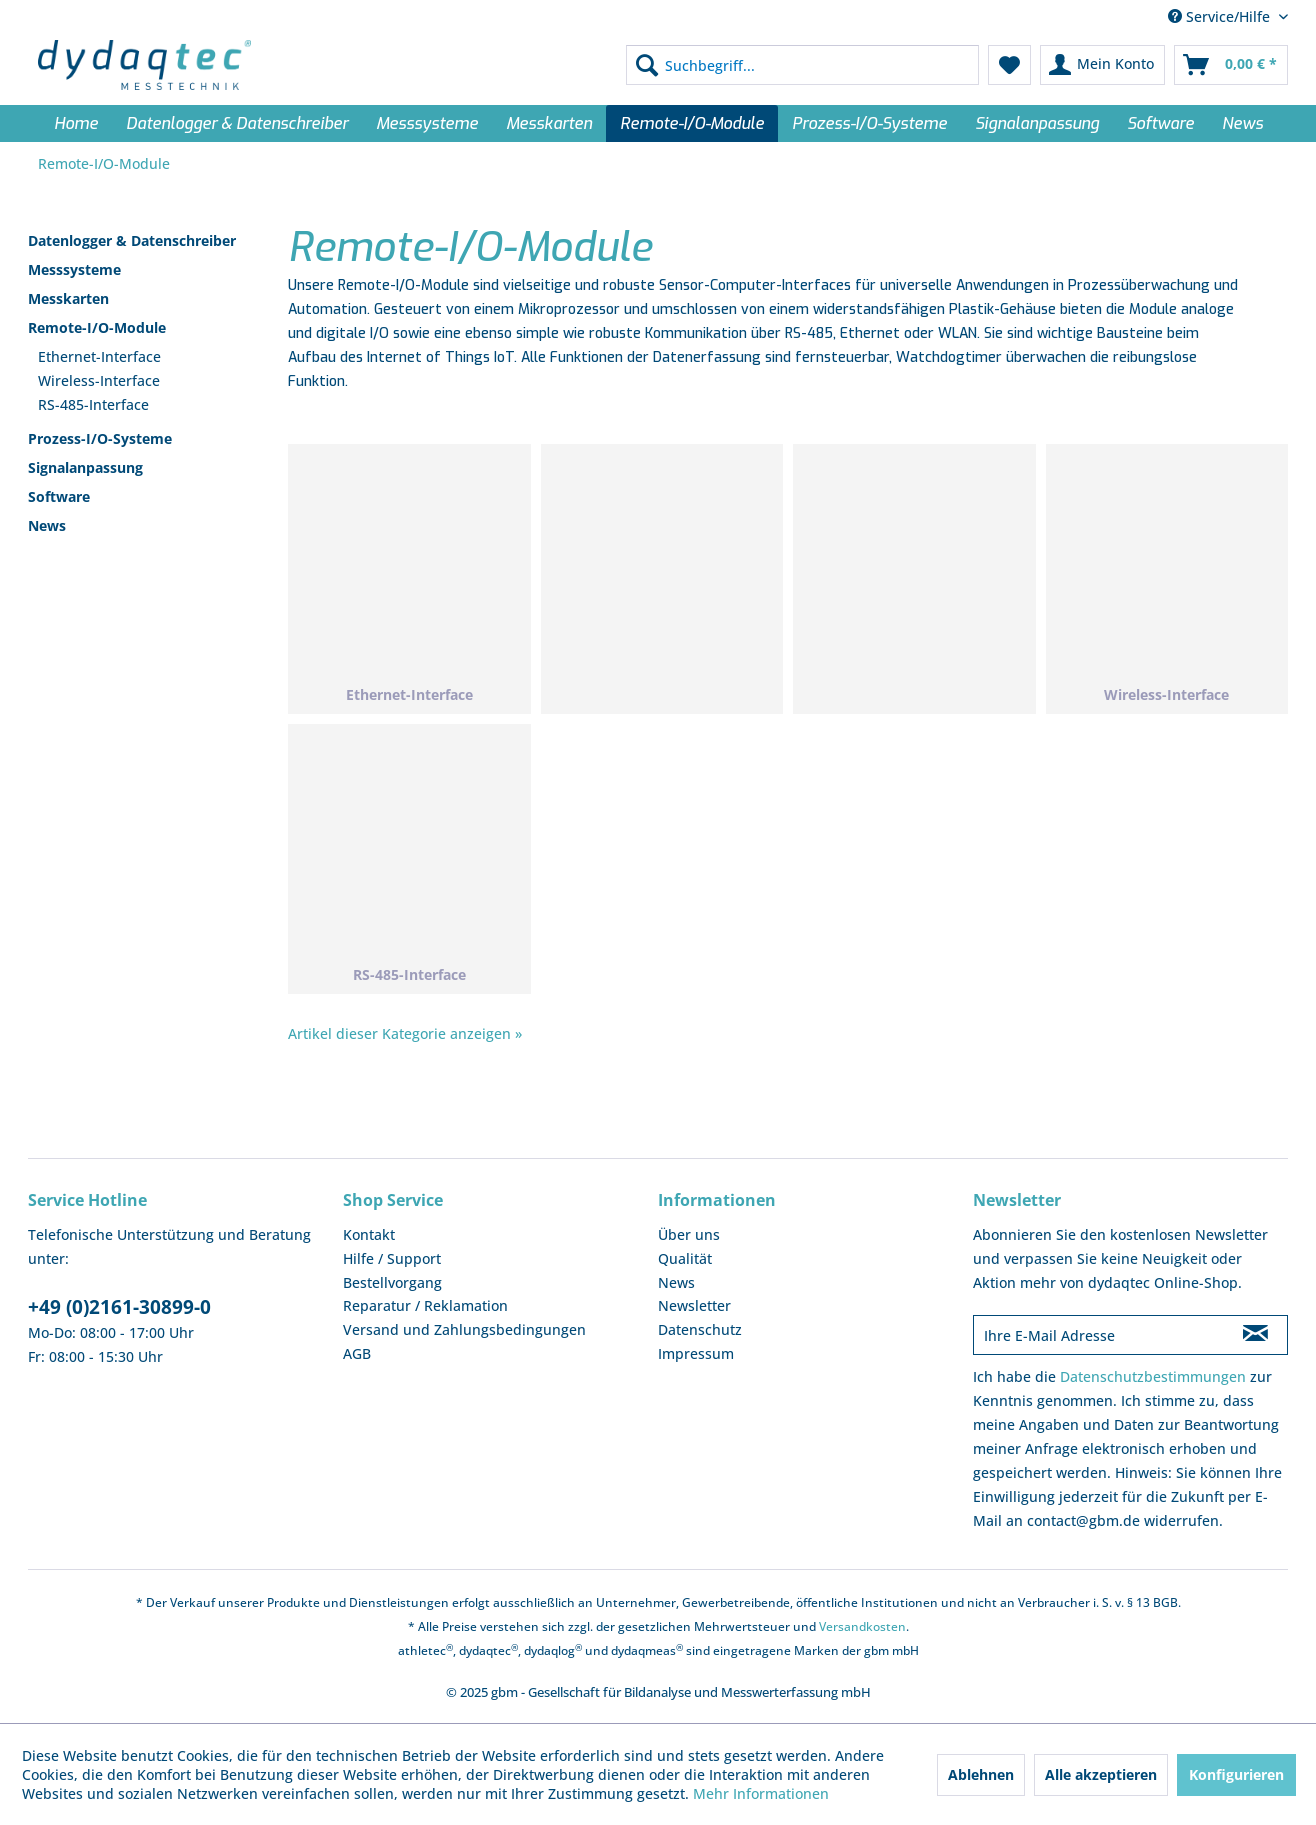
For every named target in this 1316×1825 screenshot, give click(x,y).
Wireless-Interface (99, 380)
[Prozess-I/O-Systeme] (869, 123)
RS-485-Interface (93, 404)
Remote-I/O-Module (97, 327)
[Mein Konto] (1102, 65)
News (47, 525)
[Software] (1160, 123)
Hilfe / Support (392, 1258)
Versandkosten (862, 1626)
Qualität (685, 1258)
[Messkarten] (549, 123)
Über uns (689, 1234)
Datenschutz (700, 1329)
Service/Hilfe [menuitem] (1221, 16)
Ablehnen (981, 1774)
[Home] (76, 123)
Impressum (696, 1353)
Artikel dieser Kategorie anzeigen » (405, 1033)
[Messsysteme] (427, 123)
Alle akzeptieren (1101, 1774)
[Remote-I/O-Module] (692, 123)
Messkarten (68, 298)
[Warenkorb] (1231, 65)
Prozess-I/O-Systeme (100, 438)
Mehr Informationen (761, 1793)
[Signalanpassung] (1037, 123)
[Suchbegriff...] (802, 65)
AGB (357, 1353)
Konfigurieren (1236, 1774)
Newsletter (694, 1305)
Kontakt (369, 1234)
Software (59, 496)
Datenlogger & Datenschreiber (132, 240)
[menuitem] (802, 65)
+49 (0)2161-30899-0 (119, 1307)
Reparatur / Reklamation (425, 1305)
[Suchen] (647, 65)
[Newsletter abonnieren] (1255, 1335)
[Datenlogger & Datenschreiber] (237, 123)
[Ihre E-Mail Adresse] (1099, 1335)
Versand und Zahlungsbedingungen (464, 1329)
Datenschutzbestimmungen (1153, 1376)
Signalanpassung (85, 467)
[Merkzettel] (1009, 65)
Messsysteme (74, 269)
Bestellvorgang (392, 1282)
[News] (1242, 123)
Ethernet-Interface (99, 356)
